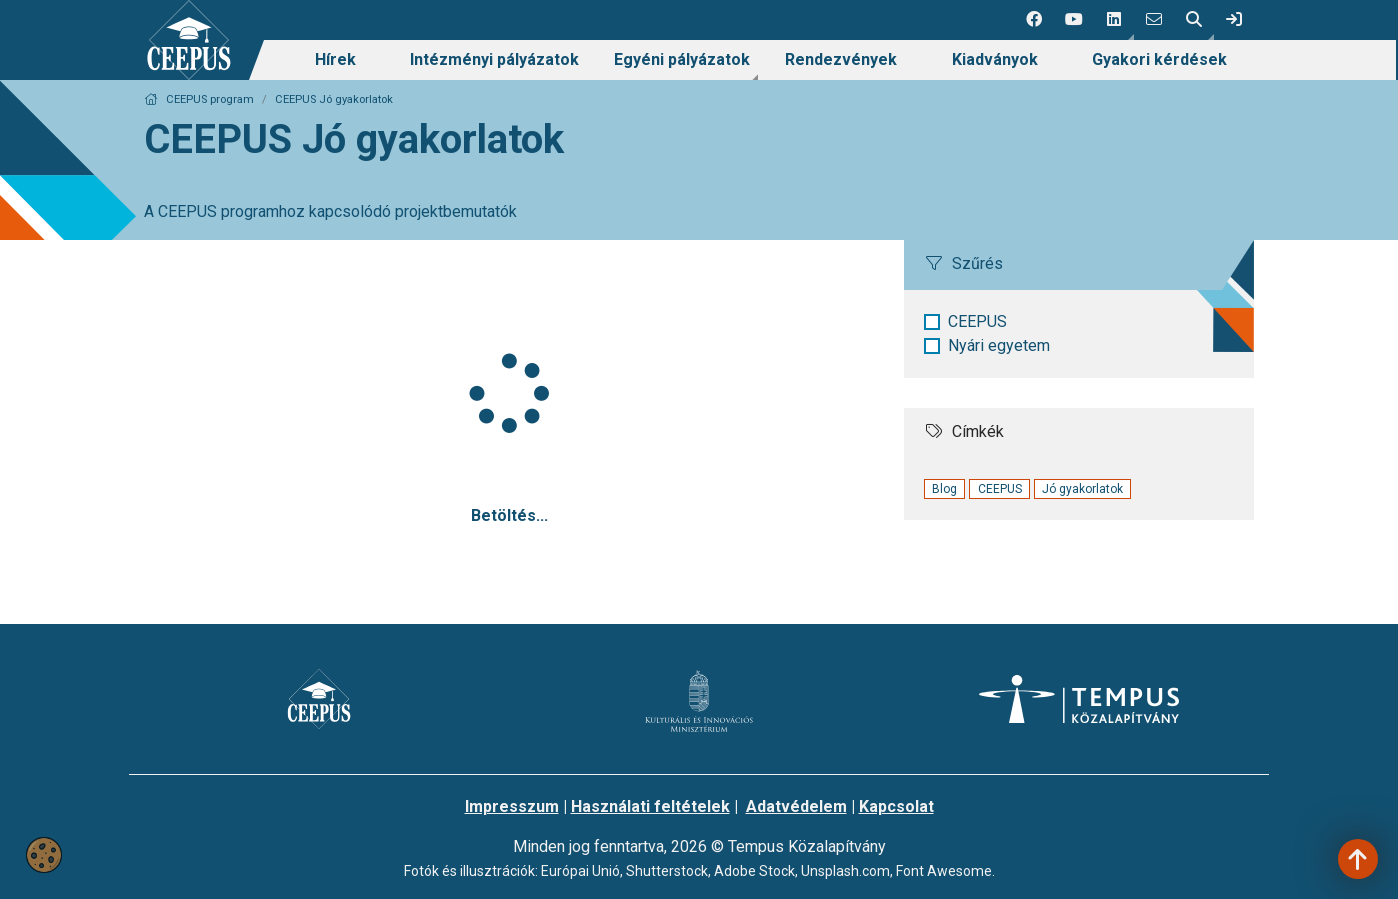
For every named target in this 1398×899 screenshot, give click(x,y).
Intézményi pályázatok (494, 59)
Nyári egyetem (999, 345)
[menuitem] (335, 60)
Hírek (335, 59)
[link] (1234, 20)
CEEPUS (977, 321)
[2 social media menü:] (1074, 20)
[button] (1114, 20)
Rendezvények (841, 59)
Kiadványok (995, 59)
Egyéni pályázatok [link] (682, 59)
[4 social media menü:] (1154, 20)
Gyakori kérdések (1159, 59)
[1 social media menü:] (1034, 20)
